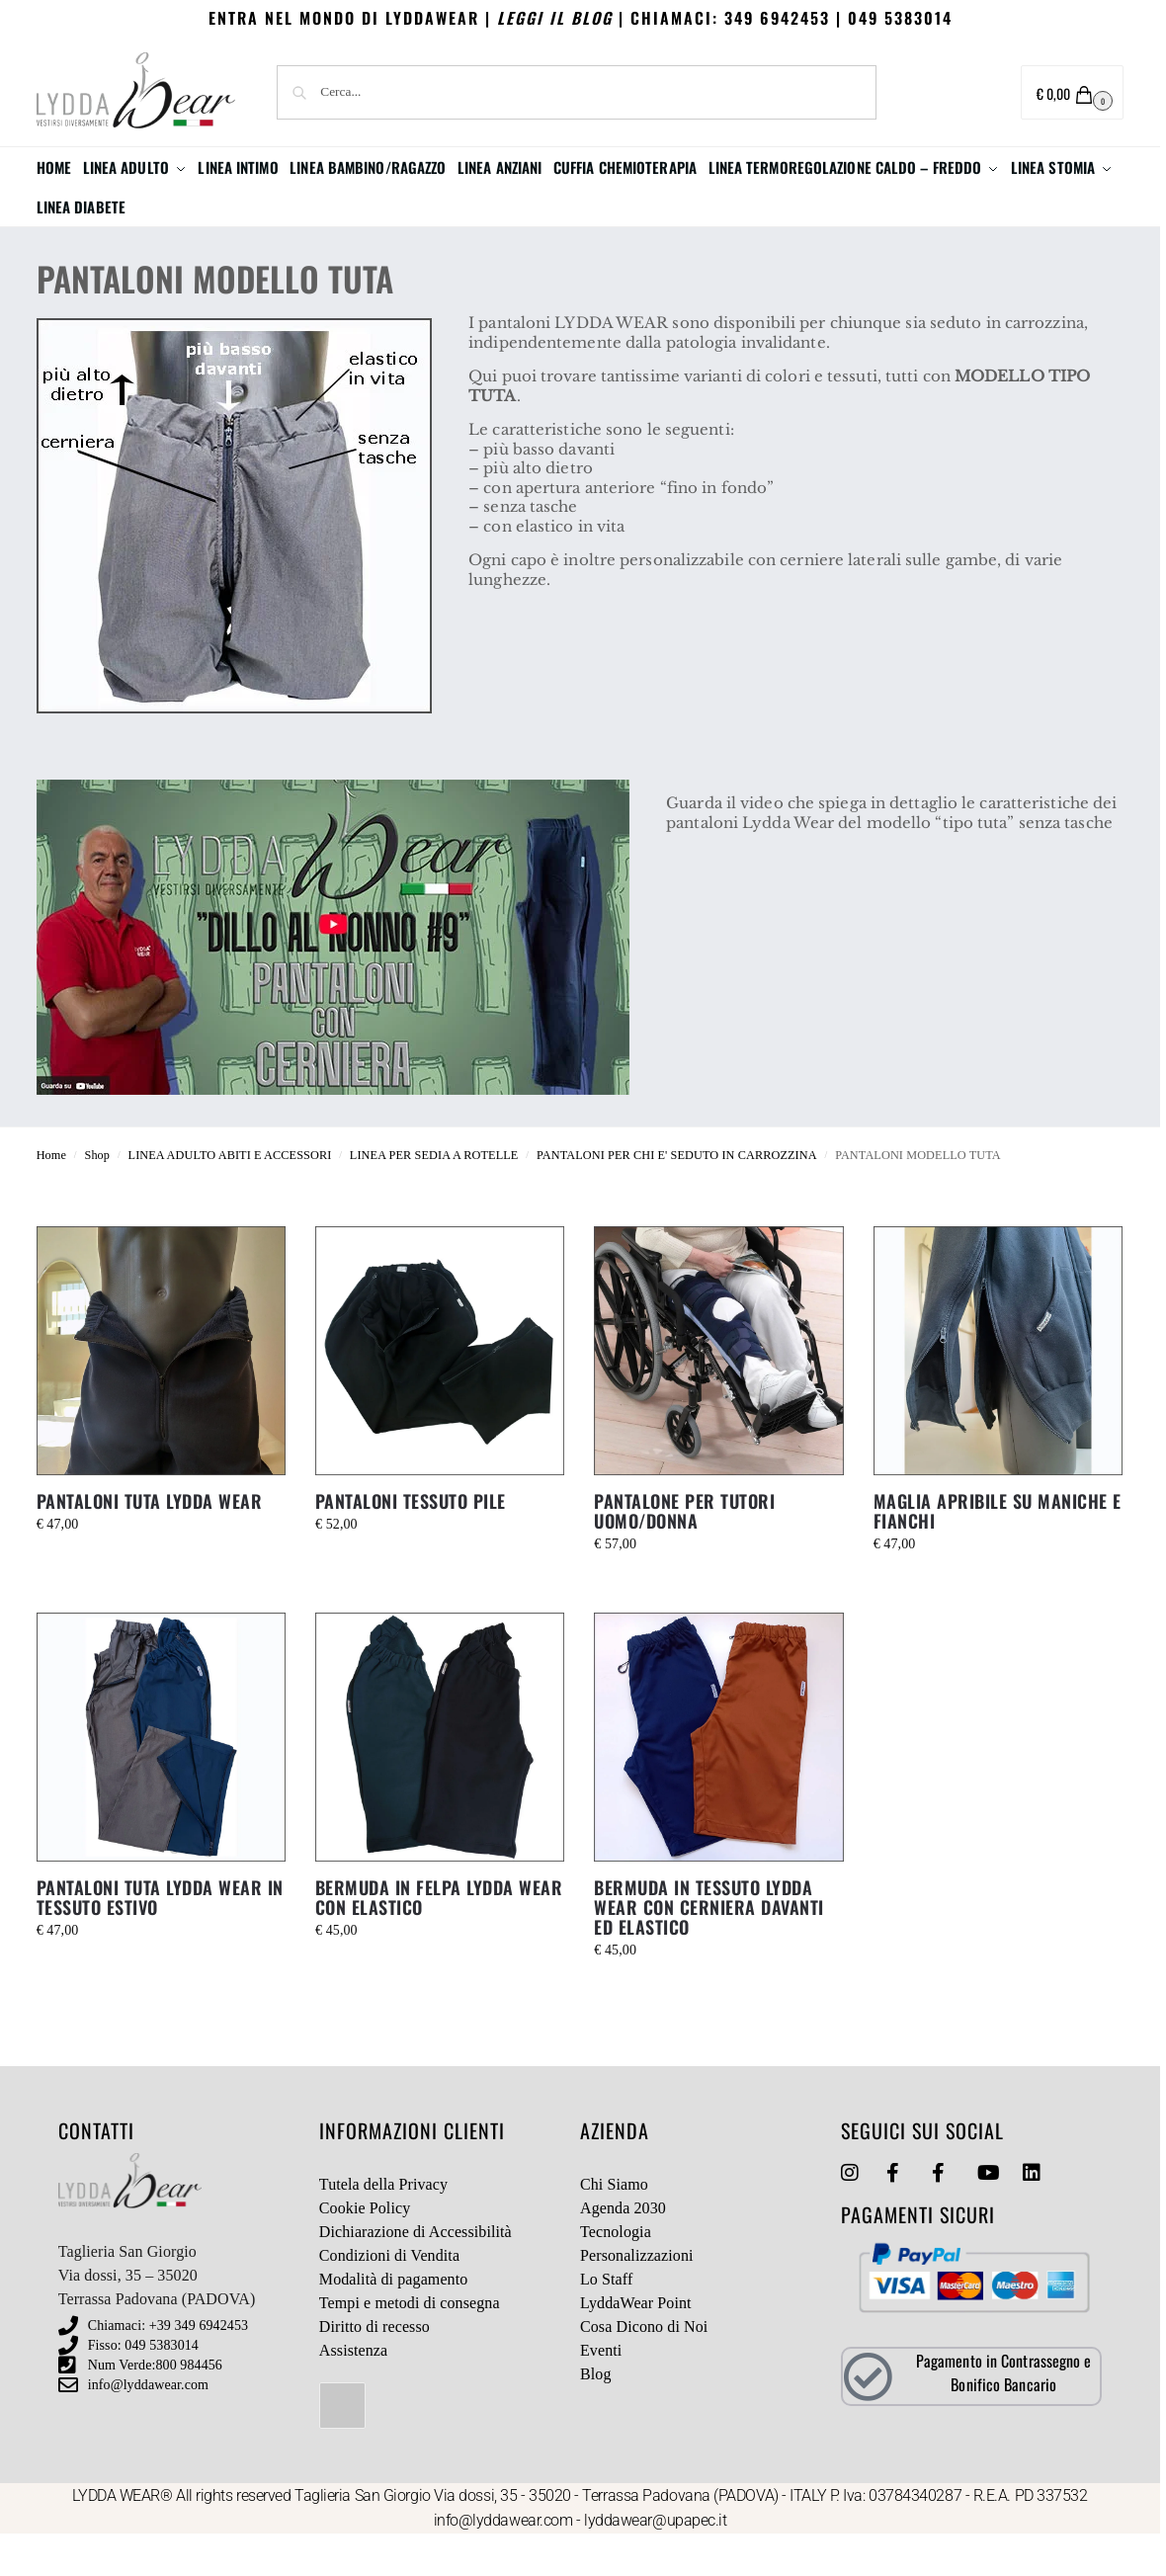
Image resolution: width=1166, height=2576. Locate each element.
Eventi (601, 2389)
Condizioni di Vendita (389, 2294)
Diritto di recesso (374, 2366)
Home (51, 1195)
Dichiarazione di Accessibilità (415, 2271)
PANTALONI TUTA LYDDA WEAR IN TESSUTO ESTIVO (160, 1936)
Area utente (942, 93)
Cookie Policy (364, 2247)
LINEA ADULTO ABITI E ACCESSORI (230, 1195)
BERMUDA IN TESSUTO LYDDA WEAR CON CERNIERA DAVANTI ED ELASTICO (709, 1946)
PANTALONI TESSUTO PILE (410, 1540)
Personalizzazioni (637, 2294)
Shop (97, 1195)
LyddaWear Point (636, 2342)
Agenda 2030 (623, 2247)
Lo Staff (606, 2318)
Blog (596, 2413)
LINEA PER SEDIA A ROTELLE (434, 1195)
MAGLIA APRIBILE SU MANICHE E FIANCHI (998, 1550)
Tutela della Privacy (383, 2223)
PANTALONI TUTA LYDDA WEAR (150, 1540)
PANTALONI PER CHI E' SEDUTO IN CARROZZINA (677, 1195)
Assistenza (353, 2389)
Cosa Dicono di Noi (644, 2366)
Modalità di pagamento (393, 2318)
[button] (1072, 92)
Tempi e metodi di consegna (409, 2342)
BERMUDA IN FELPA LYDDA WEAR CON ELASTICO (439, 1936)
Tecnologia (615, 2271)
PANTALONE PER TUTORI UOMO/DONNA (684, 1550)
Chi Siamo (614, 2223)
